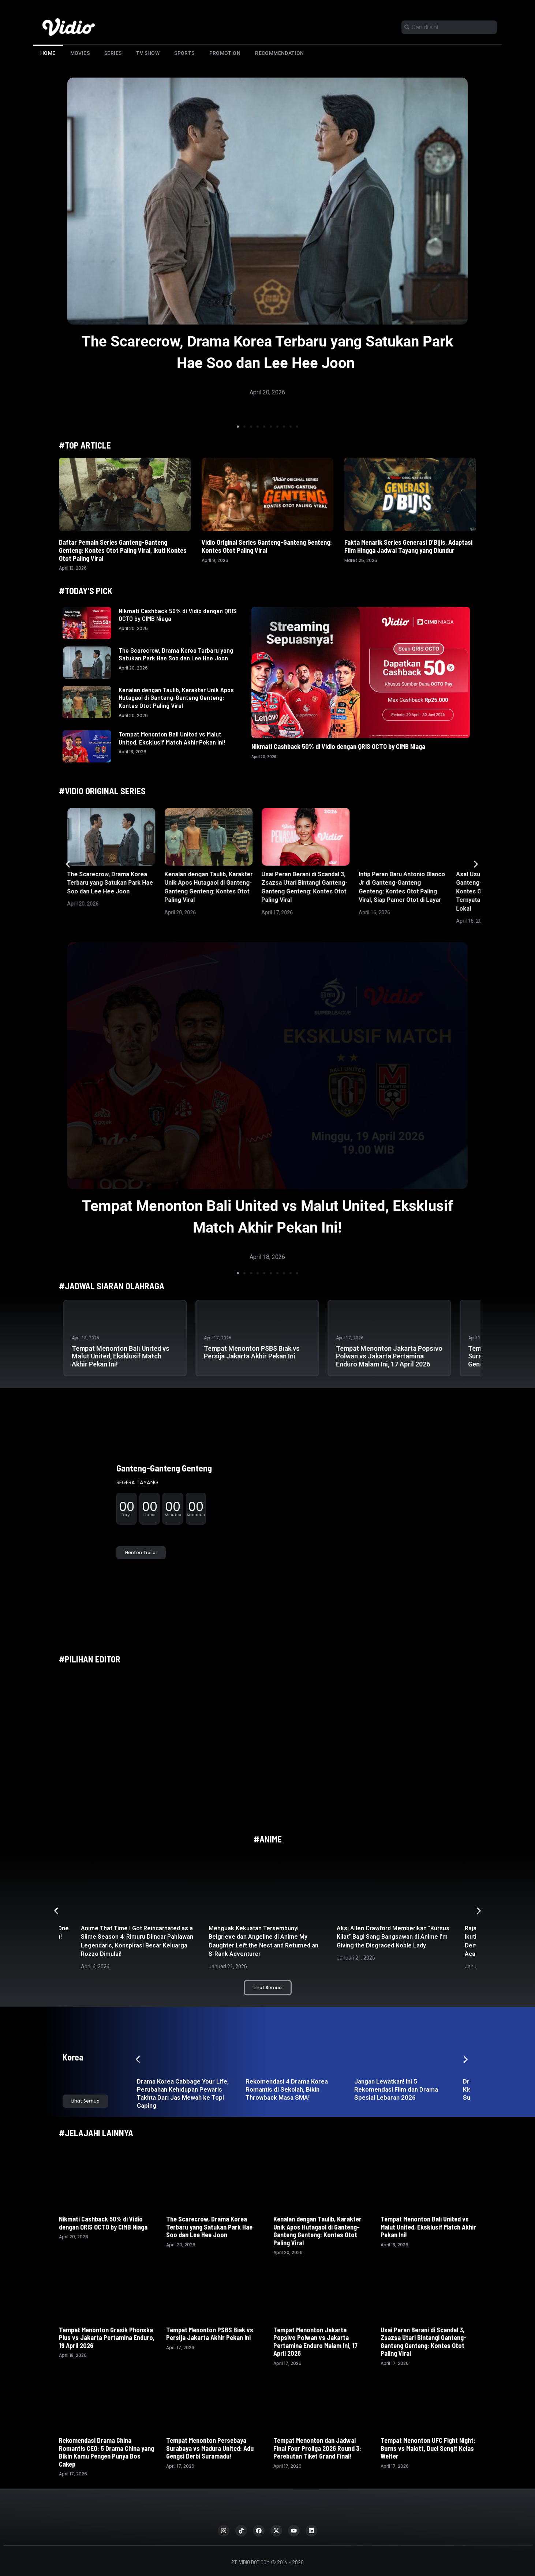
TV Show (148, 53)
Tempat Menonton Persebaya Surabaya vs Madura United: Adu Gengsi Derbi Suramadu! (210, 2448)
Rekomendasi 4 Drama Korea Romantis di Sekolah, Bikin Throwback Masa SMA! (287, 2089)
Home (48, 53)
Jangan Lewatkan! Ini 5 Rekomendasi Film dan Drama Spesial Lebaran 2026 (396, 2089)
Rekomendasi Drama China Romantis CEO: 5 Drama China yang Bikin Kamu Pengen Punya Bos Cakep (106, 2452)
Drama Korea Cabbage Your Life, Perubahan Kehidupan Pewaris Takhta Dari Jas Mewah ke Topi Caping (183, 2093)
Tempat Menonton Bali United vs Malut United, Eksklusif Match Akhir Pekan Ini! (172, 738)
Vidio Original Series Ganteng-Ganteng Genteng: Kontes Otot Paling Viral (267, 546)
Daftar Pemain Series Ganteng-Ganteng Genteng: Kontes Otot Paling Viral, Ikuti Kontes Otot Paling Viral (123, 550)
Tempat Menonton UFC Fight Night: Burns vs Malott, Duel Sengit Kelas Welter (428, 2448)
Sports (184, 53)
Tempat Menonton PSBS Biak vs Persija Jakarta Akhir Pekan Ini (252, 1352)
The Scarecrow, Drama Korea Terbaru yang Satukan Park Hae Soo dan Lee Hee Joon (176, 654)
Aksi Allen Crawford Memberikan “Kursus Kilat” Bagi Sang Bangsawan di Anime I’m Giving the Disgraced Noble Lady (393, 1937)
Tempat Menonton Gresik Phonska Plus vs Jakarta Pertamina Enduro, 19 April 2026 (106, 2338)
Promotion (225, 53)
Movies (80, 53)
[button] (238, 426)
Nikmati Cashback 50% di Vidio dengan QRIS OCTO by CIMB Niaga (178, 615)
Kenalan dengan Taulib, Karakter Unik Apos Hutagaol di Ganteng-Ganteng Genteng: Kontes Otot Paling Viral (176, 697)
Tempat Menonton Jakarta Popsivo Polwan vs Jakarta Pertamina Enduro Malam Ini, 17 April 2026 (389, 1356)
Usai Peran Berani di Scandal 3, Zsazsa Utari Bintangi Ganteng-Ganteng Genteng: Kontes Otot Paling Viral (424, 2342)
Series (112, 53)
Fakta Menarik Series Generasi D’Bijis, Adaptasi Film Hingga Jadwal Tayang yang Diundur (408, 546)
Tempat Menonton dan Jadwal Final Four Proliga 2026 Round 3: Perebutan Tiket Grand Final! (317, 2448)
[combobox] (449, 27)
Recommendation (279, 53)
